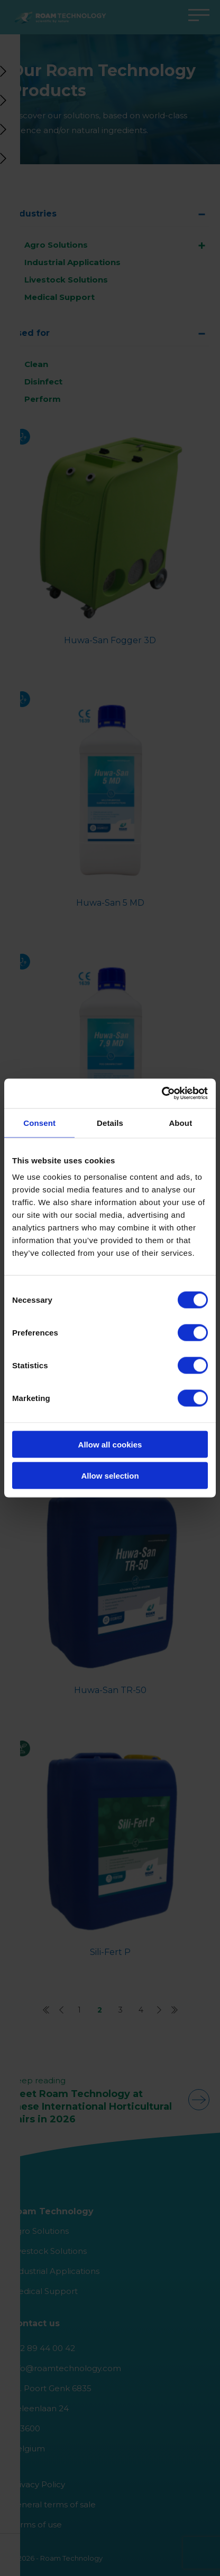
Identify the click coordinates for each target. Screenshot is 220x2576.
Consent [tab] (39, 1122)
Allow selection (110, 1475)
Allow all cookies (110, 1444)
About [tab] (180, 1122)
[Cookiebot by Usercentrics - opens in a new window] (161, 1094)
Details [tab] (110, 1122)
